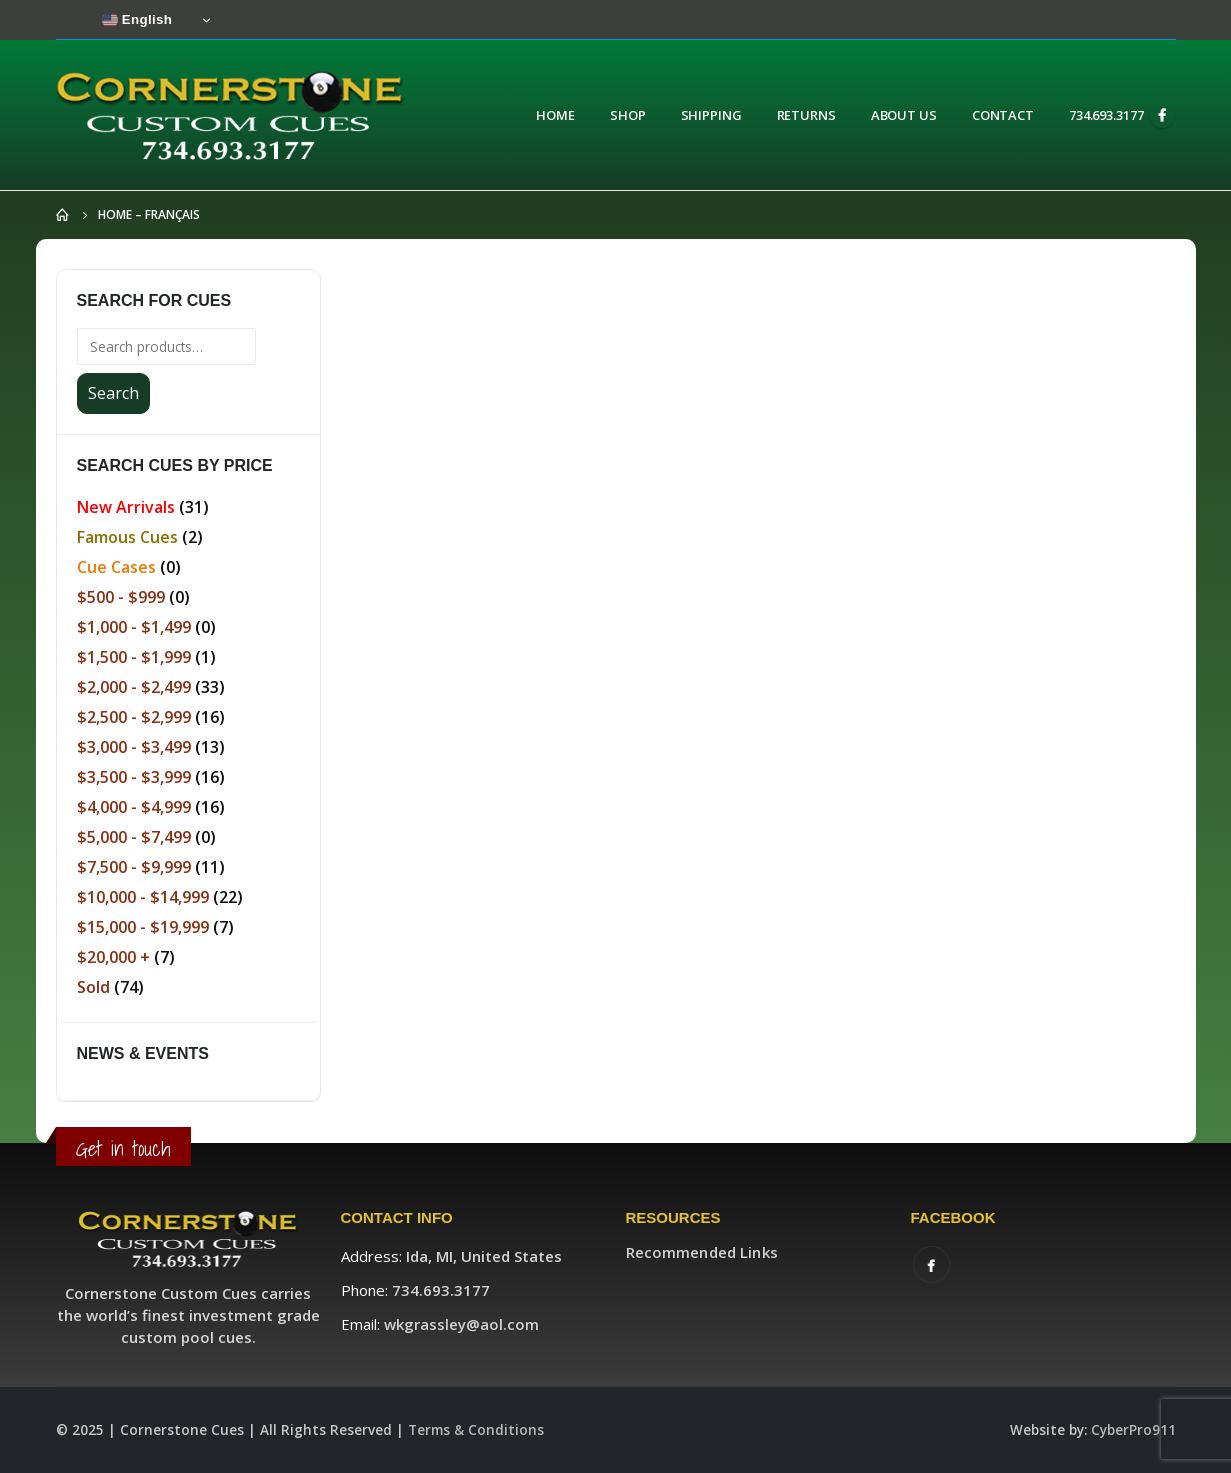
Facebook (931, 1264)
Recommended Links (702, 1252)
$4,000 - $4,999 (134, 807)
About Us (904, 115)
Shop (628, 115)
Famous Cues (127, 537)
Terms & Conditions (476, 1430)
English (137, 20)
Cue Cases (116, 567)
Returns (806, 115)
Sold (93, 987)
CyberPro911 (1133, 1430)
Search (113, 393)
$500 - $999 (121, 597)
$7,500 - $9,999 (134, 867)
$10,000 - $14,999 (143, 897)
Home (555, 115)
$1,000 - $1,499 (134, 627)
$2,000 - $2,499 (134, 687)
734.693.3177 (1106, 115)
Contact (1003, 115)
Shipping (711, 115)
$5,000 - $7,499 (134, 837)
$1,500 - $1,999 (134, 657)
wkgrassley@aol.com (461, 1324)
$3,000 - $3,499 (134, 747)
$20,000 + (113, 957)
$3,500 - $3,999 (134, 777)
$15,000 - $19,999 (143, 927)
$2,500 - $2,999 (134, 717)
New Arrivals (126, 507)
